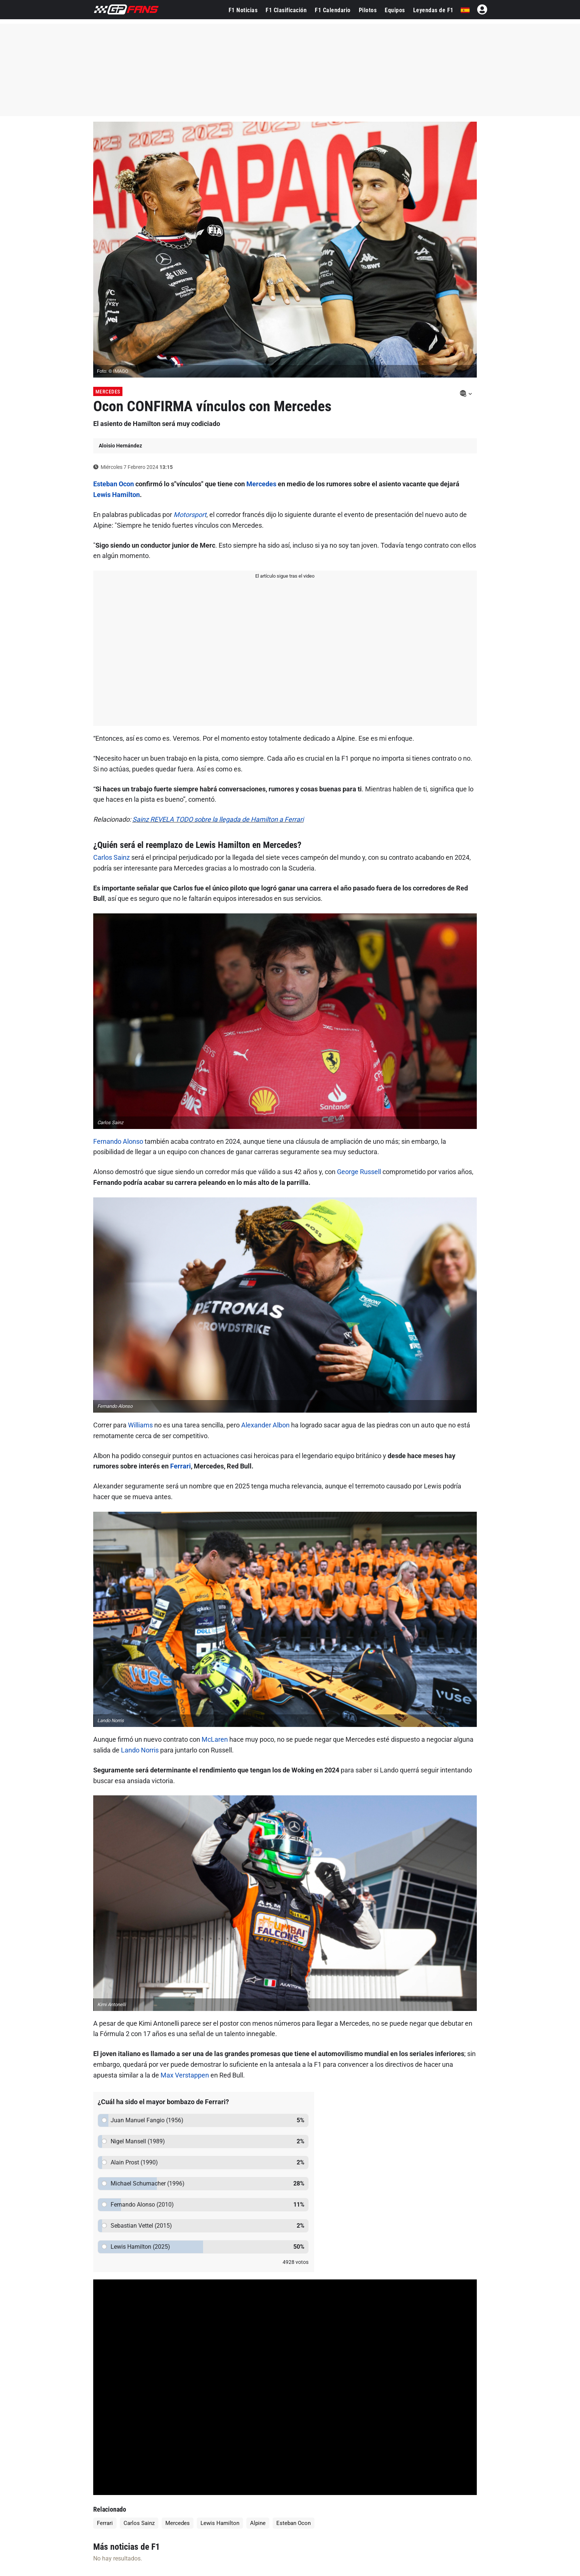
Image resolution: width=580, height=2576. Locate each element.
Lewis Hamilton (116, 494)
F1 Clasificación (286, 10)
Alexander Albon (265, 1425)
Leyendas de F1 (433, 10)
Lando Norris (140, 1750)
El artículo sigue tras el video (284, 576)
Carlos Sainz (111, 857)
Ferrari (180, 1466)
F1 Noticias (243, 10)
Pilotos (368, 10)
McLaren (215, 1739)
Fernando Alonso (118, 1141)
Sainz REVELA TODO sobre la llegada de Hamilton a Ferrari (218, 819)
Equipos (395, 10)
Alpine (258, 2523)
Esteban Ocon (113, 484)
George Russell (359, 1172)
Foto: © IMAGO (112, 371)
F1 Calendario (333, 10)
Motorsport (189, 514)
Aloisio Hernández (120, 446)
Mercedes (107, 392)
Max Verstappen (185, 2075)
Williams (140, 1425)
